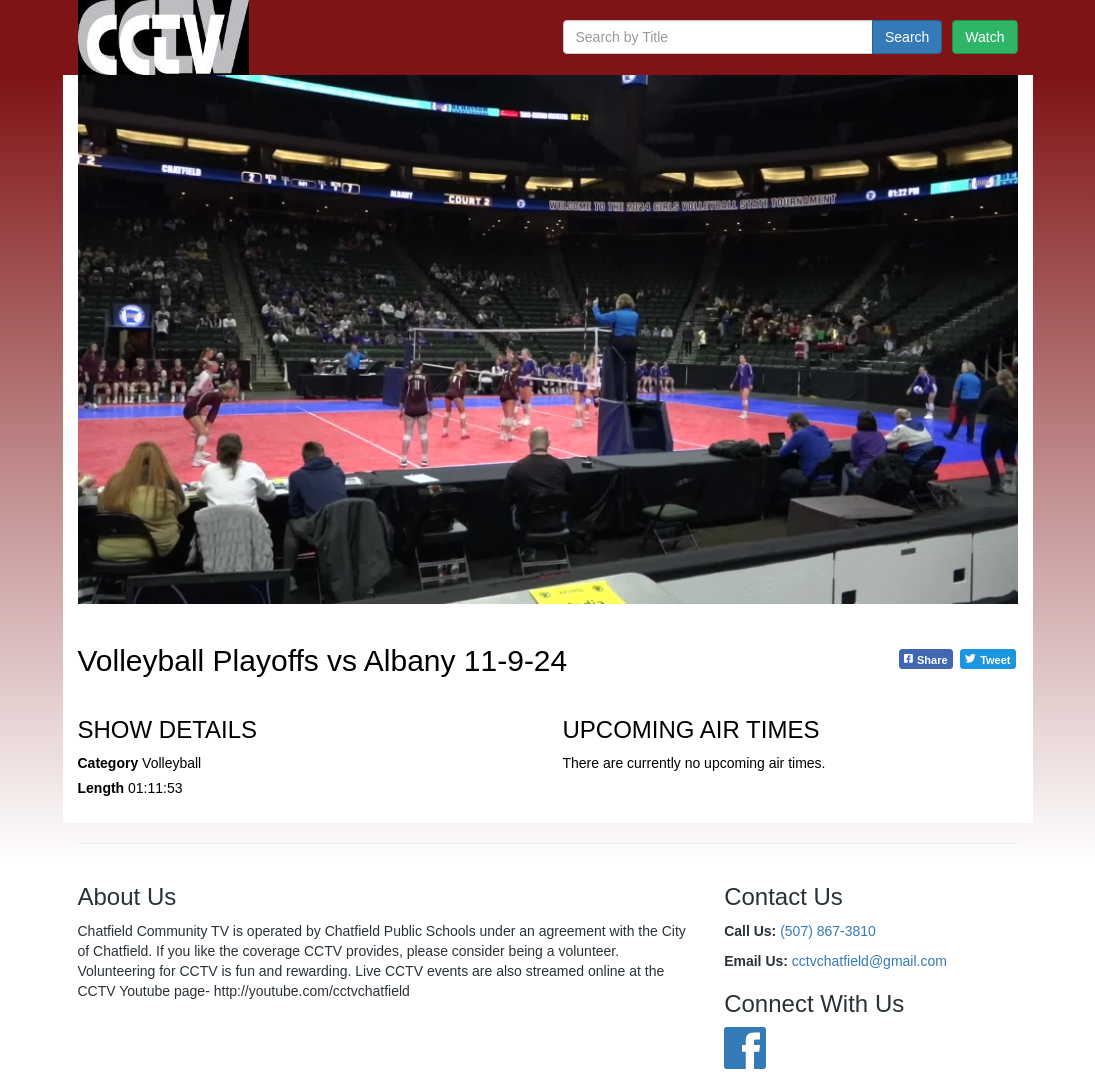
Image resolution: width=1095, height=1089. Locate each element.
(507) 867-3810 (828, 931)
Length (101, 788)
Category (108, 763)
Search (907, 37)
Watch (984, 37)
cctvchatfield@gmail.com (869, 961)
